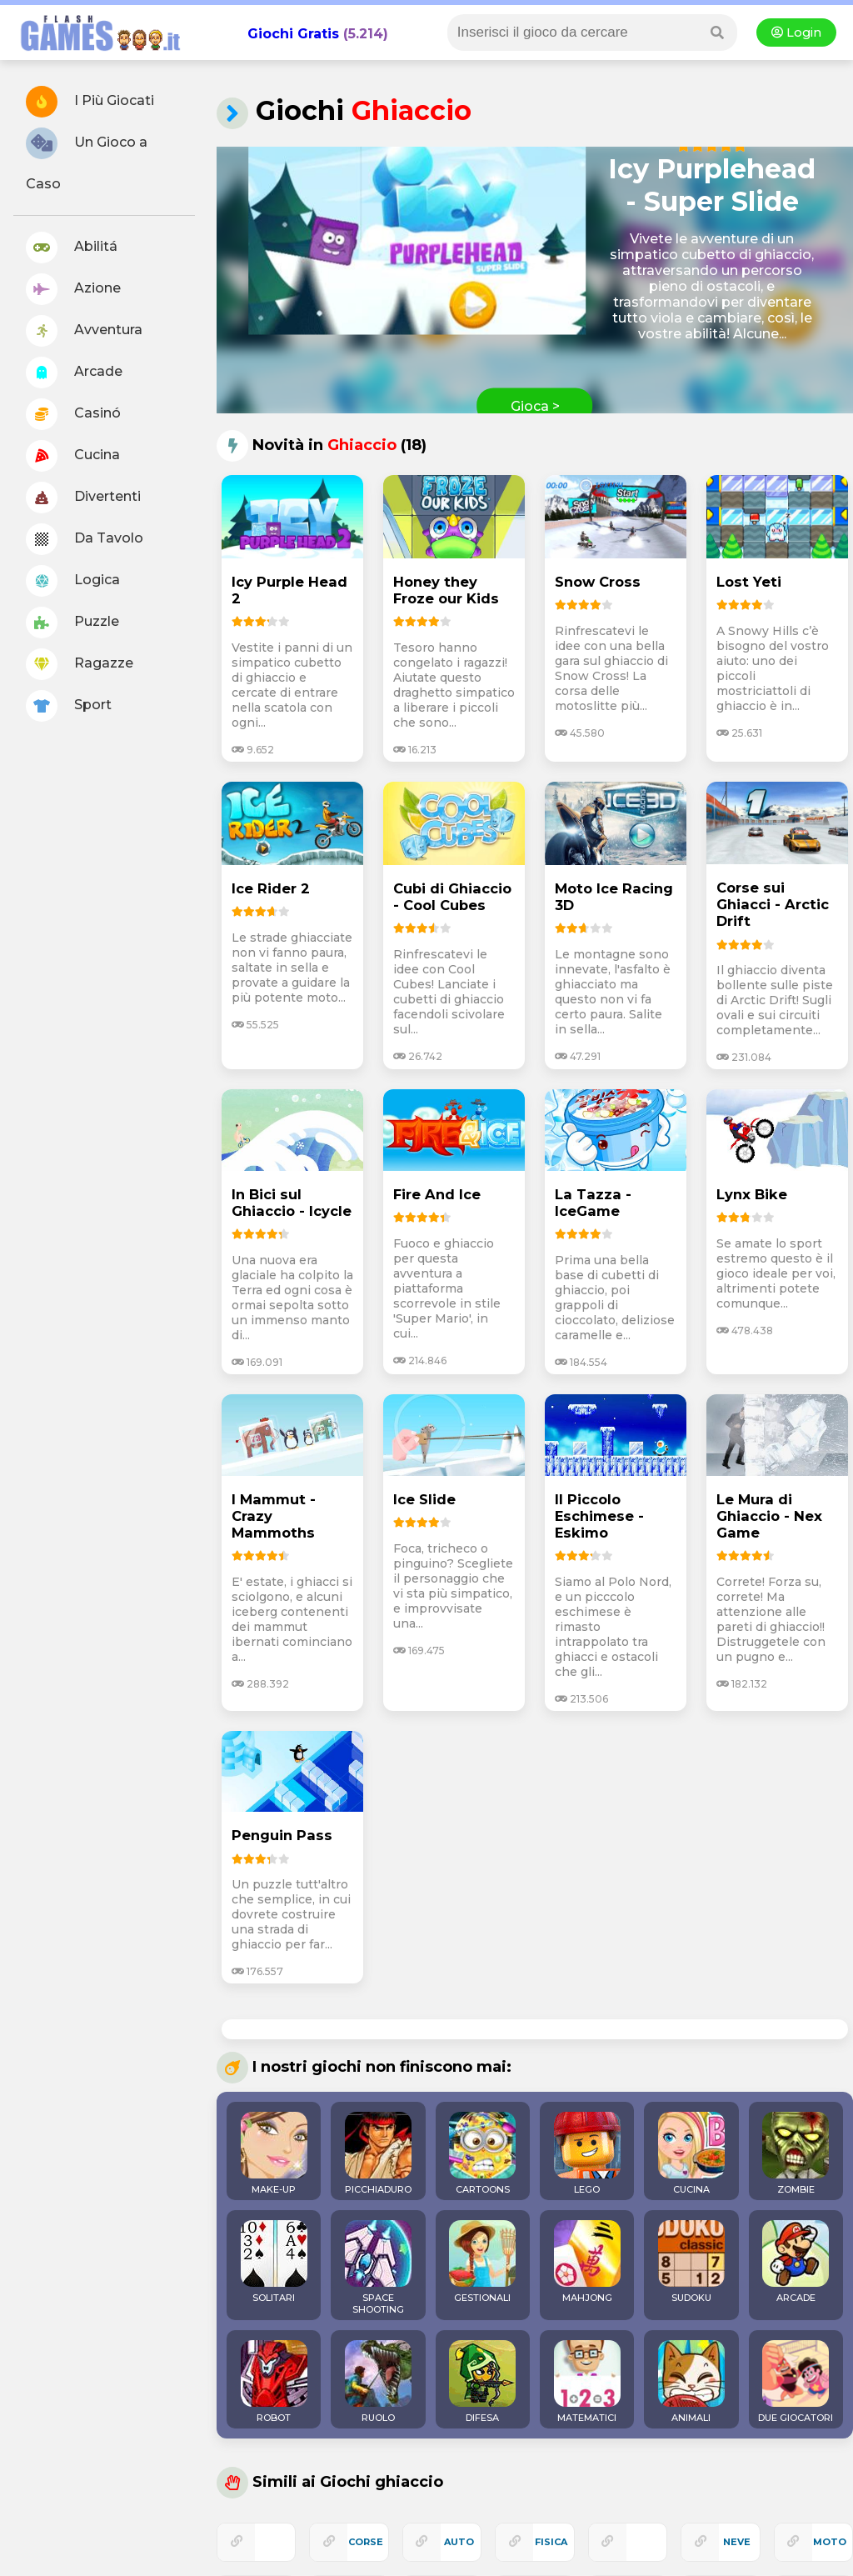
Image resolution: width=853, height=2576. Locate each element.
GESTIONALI (482, 2261)
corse (365, 2542)
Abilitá (71, 247)
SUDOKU (691, 2261)
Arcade (74, 372)
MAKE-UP (274, 2153)
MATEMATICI (587, 2381)
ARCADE (795, 2261)
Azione (73, 289)
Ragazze (79, 664)
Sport (69, 706)
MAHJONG (587, 2261)
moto (829, 2542)
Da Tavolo (84, 539)
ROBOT (274, 2381)
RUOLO (378, 2381)
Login (796, 32)
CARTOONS (482, 2153)
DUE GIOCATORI (795, 2381)
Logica (73, 581)
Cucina (73, 456)
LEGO (587, 2153)
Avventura (84, 331)
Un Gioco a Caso (86, 160)
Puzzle (72, 622)
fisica (551, 2542)
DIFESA (482, 2381)
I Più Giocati (90, 102)
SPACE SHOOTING (378, 2267)
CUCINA (691, 2153)
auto (459, 2542)
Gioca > (535, 406)
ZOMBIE (795, 2153)
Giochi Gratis (293, 34)
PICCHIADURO (378, 2153)
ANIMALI (691, 2381)
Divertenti (83, 497)
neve (737, 2542)
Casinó (73, 414)
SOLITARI (274, 2261)
